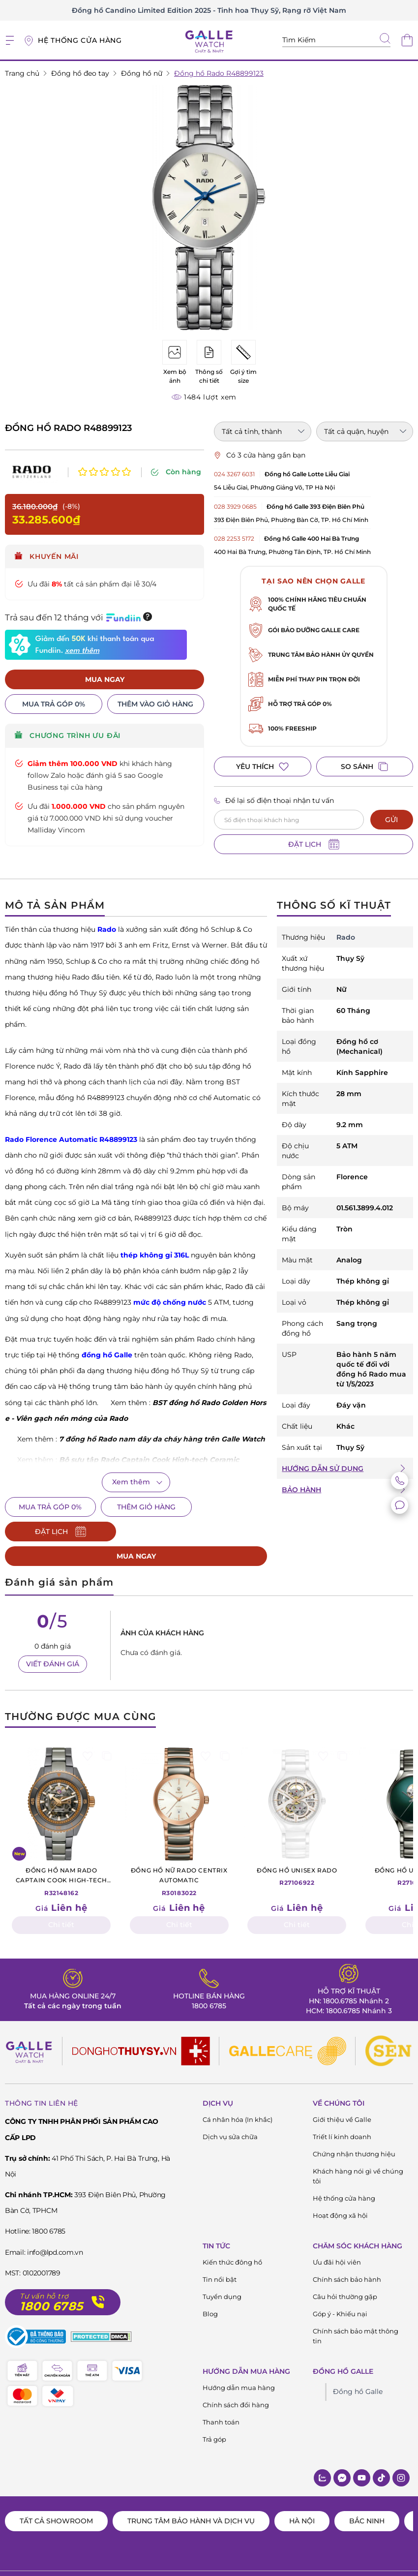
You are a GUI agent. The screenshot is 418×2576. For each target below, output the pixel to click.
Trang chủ (22, 73)
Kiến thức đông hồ (232, 2237)
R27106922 (297, 1851)
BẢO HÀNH (301, 1489)
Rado (106, 929)
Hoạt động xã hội (340, 2191)
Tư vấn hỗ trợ (44, 2272)
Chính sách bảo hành (347, 2255)
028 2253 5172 (234, 538)
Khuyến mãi (47, 556)
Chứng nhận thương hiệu (354, 2129)
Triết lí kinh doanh (342, 2112)
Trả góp (214, 2415)
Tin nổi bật (220, 2255)
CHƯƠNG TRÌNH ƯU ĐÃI (67, 735)
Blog (210, 2289)
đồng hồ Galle (107, 1354)
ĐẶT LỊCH (313, 844)
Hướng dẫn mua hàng (239, 2363)
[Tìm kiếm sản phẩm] (336, 40)
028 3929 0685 (235, 506)
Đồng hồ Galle (358, 2366)
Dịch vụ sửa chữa (230, 2112)
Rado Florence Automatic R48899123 (71, 1139)
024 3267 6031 (234, 474)
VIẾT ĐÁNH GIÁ (52, 1639)
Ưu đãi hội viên (337, 2237)
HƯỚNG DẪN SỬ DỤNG (322, 1468)
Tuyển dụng (222, 2272)
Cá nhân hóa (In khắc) (237, 2095)
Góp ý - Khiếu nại (340, 2289)
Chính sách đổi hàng (236, 2380)
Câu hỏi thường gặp (345, 2272)
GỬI (391, 819)
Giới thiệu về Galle (342, 2095)
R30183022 (179, 1856)
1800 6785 (209, 1981)
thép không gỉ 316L (154, 1255)
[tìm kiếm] (385, 39)
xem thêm (82, 651)
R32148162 (61, 1856)
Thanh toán (221, 2397)
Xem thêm (131, 1481)
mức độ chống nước (169, 1302)
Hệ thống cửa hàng (344, 2173)
